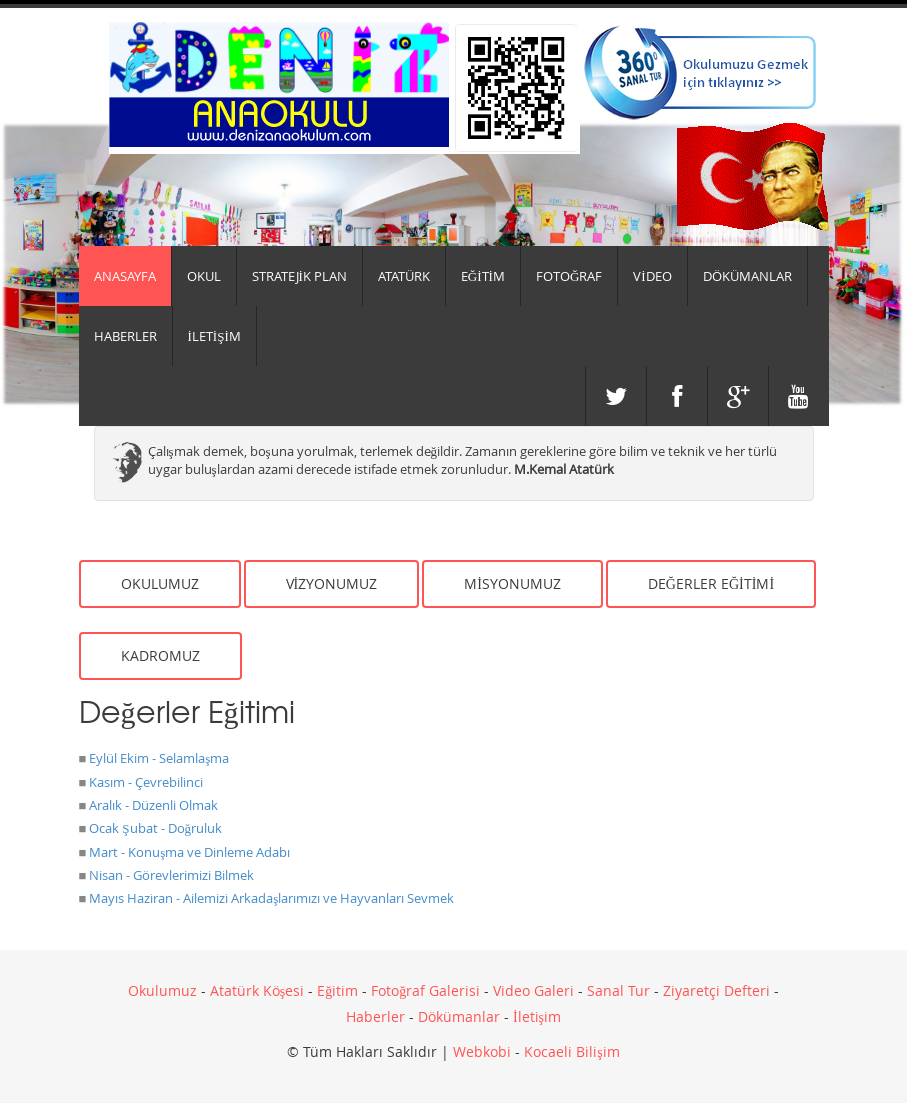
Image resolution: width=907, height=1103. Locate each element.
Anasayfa (125, 276)
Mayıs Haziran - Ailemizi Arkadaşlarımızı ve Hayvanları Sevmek (271, 898)
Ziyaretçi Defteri (716, 990)
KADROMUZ (160, 655)
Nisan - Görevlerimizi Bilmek (171, 875)
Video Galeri (533, 990)
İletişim (537, 1016)
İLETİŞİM (214, 336)
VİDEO (652, 276)
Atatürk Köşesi (257, 990)
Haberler (375, 1016)
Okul (204, 276)
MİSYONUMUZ (512, 583)
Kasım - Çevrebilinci (146, 782)
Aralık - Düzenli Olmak (153, 805)
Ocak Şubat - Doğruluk (155, 828)
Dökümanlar (459, 1016)
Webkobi (482, 1051)
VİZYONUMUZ (332, 583)
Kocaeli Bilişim (571, 1051)
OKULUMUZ (160, 583)
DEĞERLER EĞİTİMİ (711, 583)
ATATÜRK (404, 276)
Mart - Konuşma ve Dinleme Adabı (189, 852)
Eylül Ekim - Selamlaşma (159, 758)
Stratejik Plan (299, 276)
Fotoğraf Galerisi (425, 990)
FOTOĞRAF (569, 276)
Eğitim (337, 990)
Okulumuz (162, 990)
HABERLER (125, 336)
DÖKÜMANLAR (747, 276)
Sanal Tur (618, 990)
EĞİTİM (483, 276)
